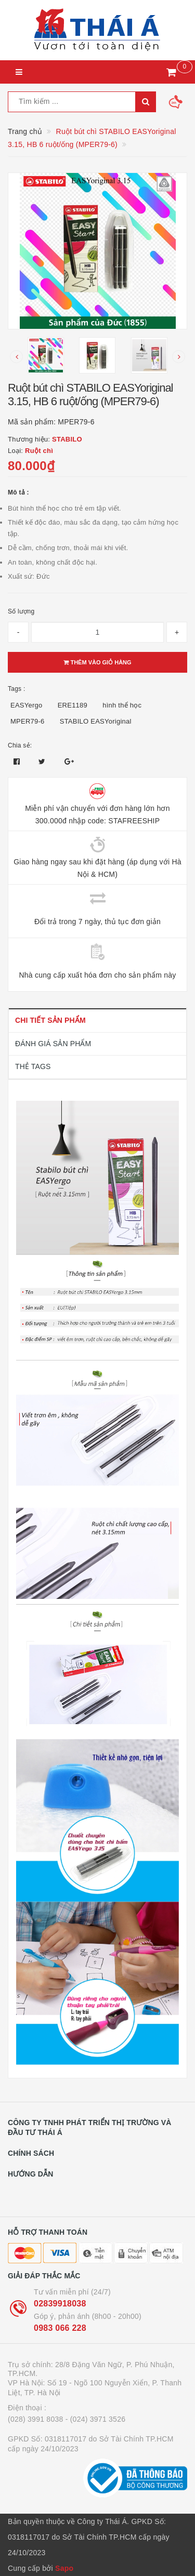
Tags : (16, 688)
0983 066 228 (60, 2328)
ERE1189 (72, 705)
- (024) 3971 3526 (96, 2419)
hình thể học (121, 705)
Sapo (64, 2568)
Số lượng (21, 611)
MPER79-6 (27, 721)
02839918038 (60, 2303)
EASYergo (26, 705)
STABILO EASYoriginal (96, 721)
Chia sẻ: (20, 745)
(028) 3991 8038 (35, 2419)
